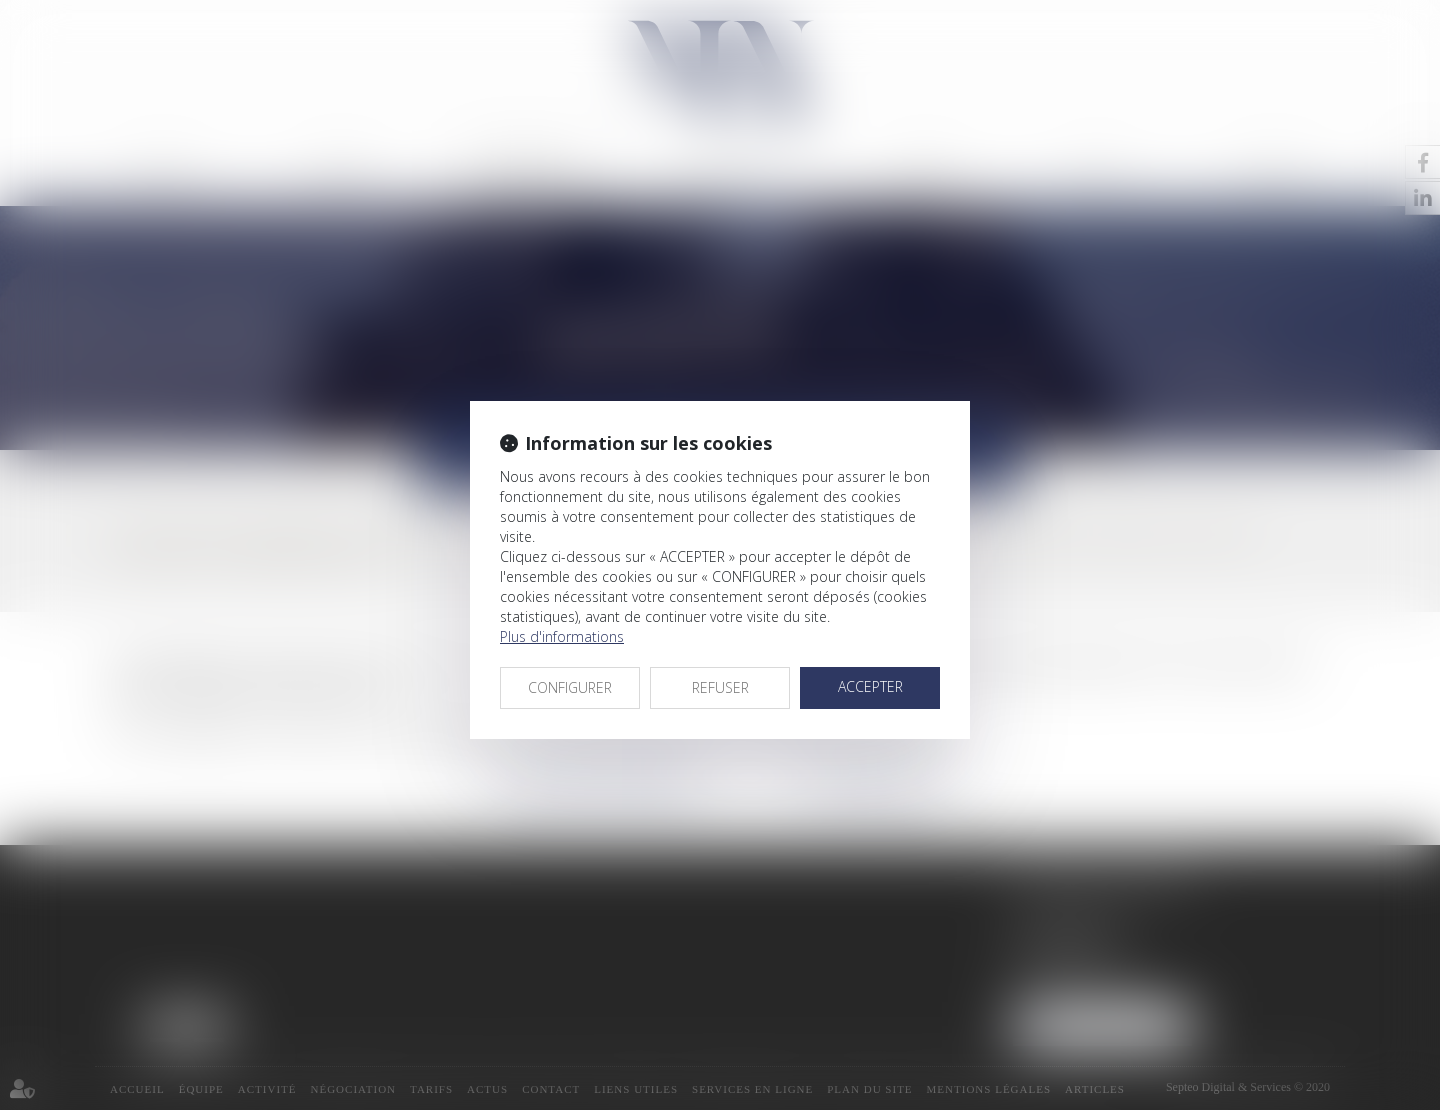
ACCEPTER (870, 686)
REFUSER (720, 687)
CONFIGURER (570, 687)
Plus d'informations (562, 636)
